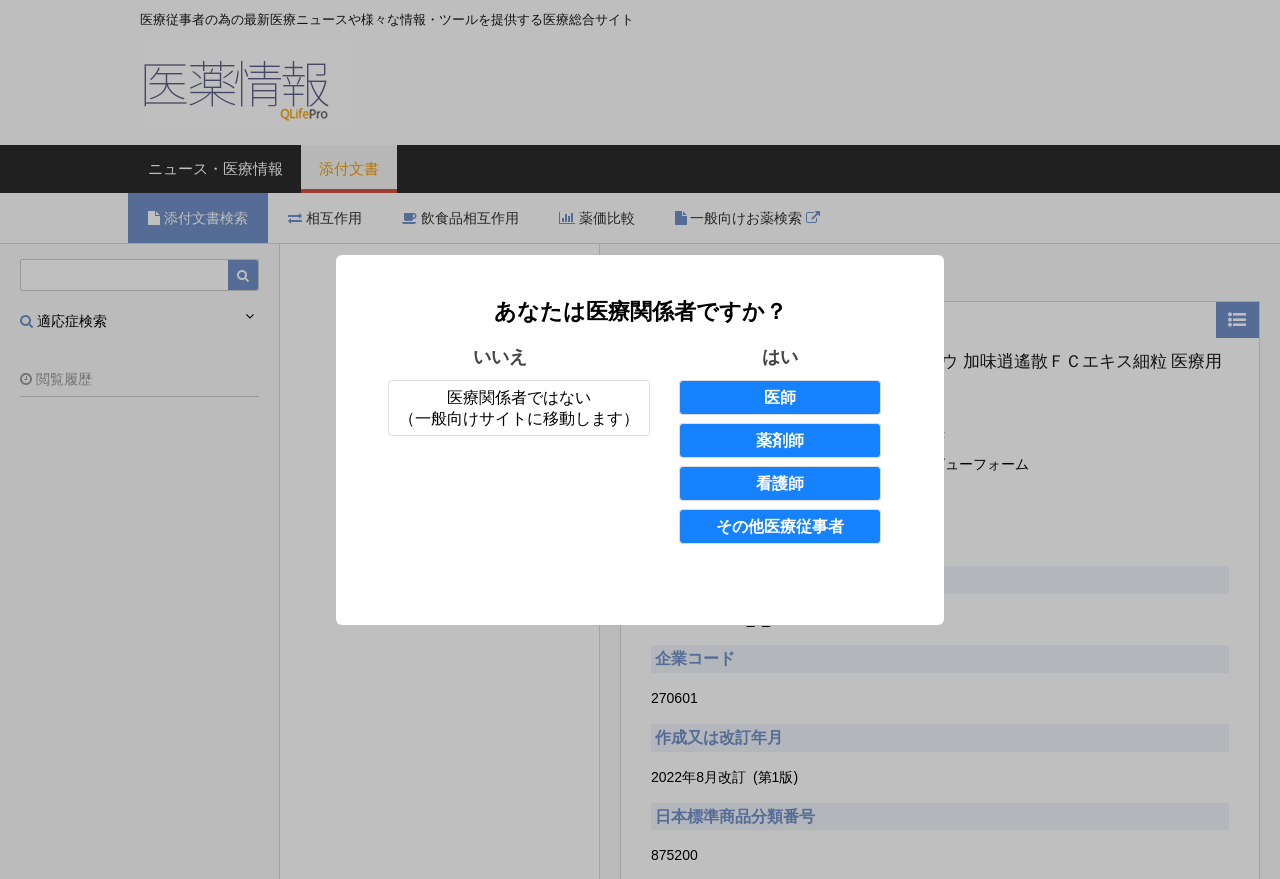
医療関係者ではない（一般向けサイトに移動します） (519, 408)
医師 (780, 397)
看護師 (780, 483)
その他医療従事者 (780, 526)
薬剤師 (780, 440)
